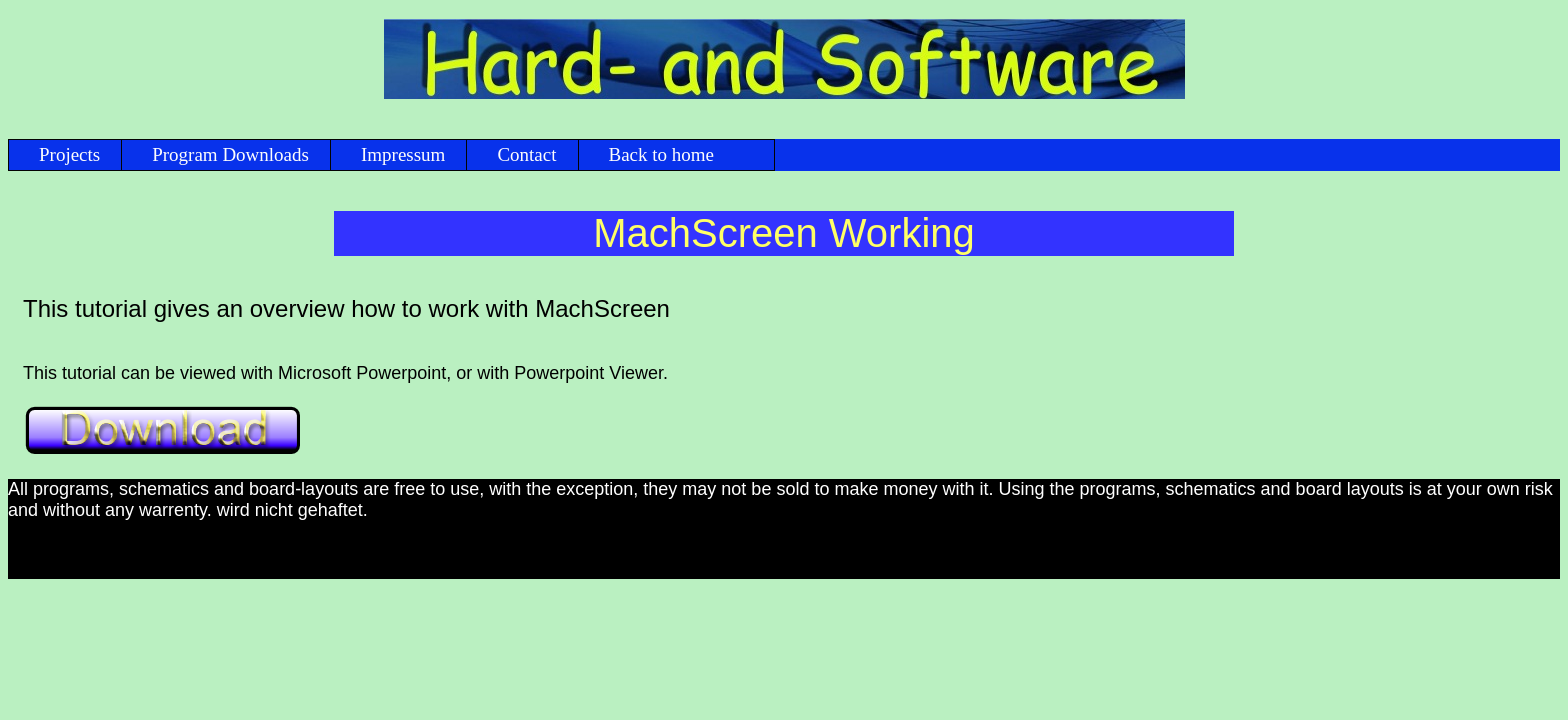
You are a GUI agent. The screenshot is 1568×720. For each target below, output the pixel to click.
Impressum (403, 154)
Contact (526, 154)
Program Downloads (230, 154)
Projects (69, 154)
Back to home (662, 154)
